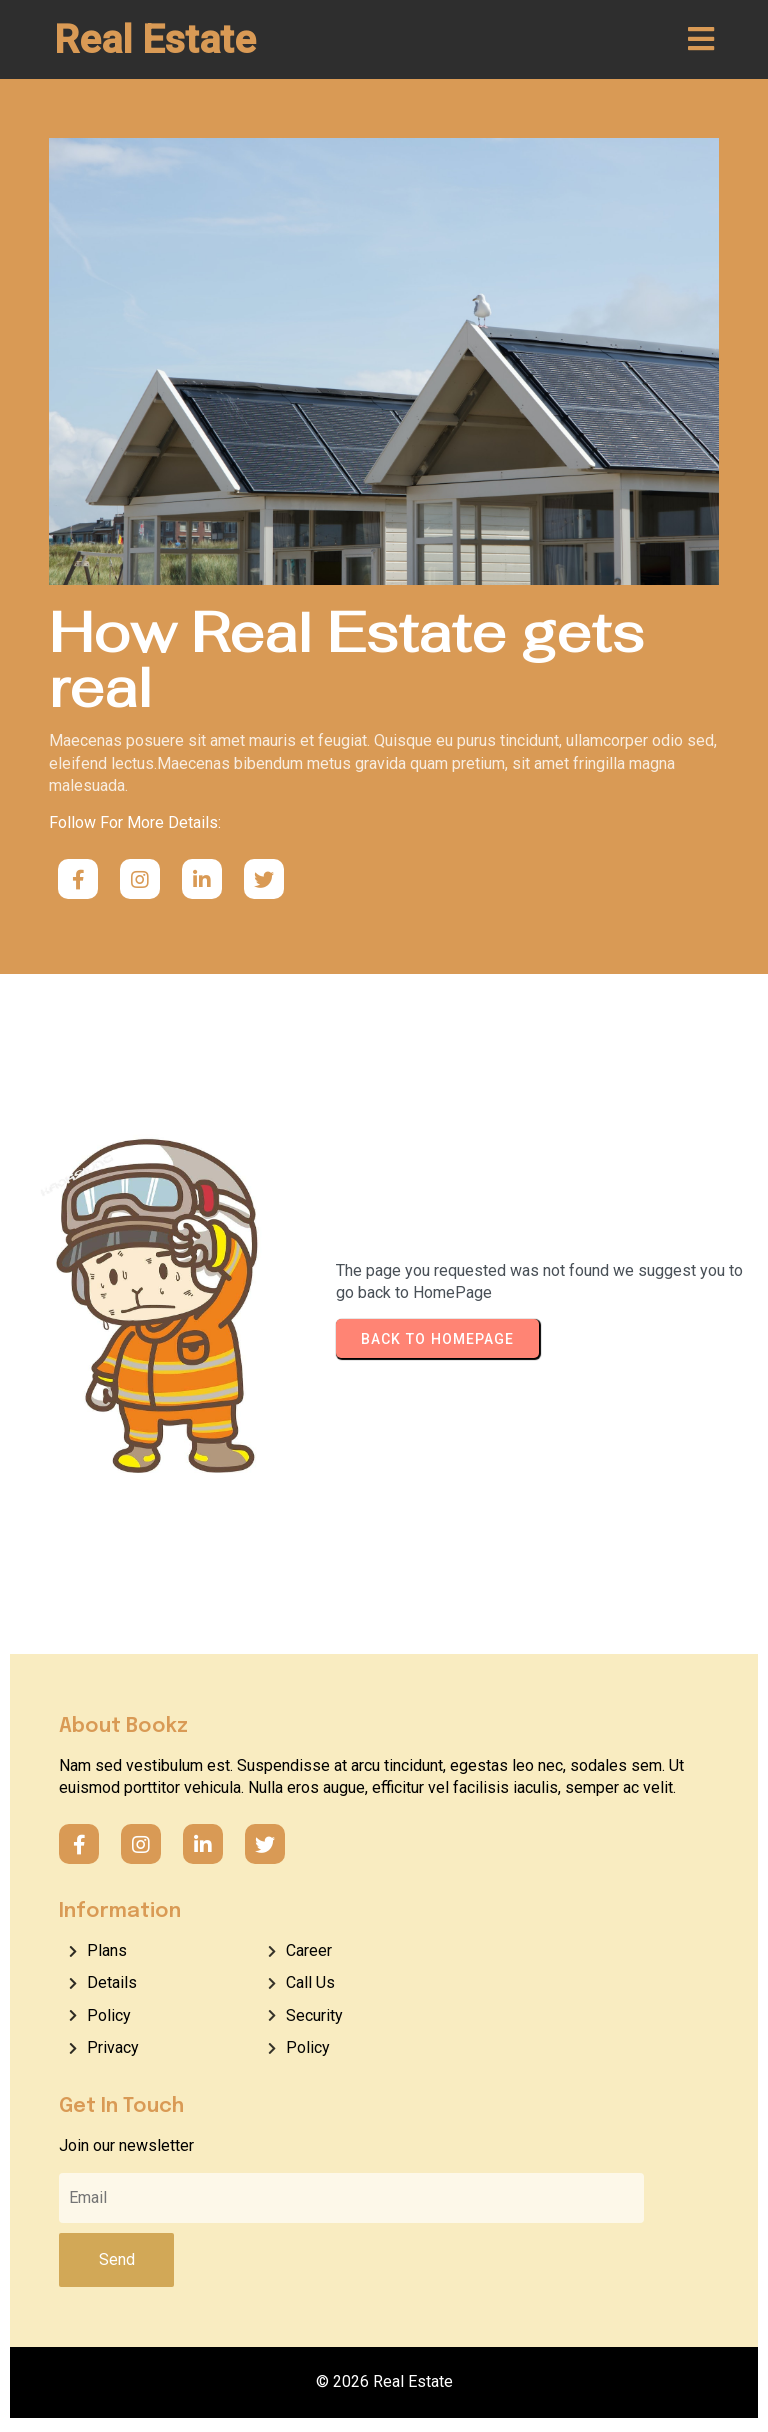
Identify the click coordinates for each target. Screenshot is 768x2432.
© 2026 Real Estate (384, 2384)
